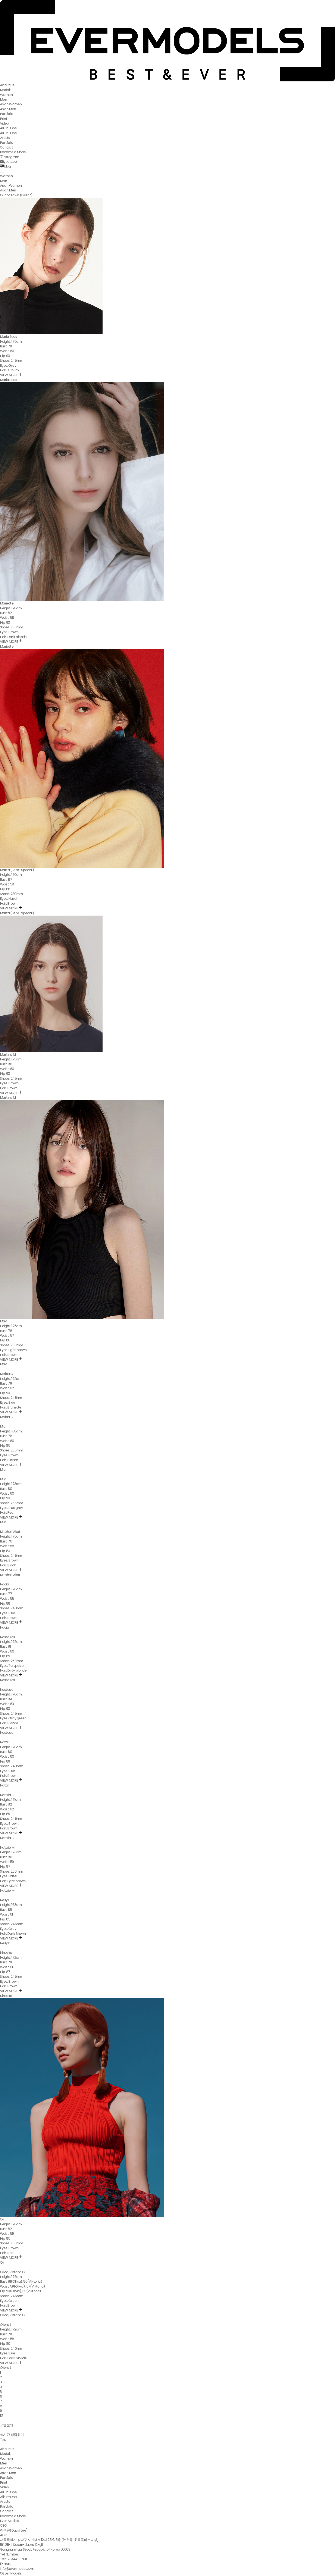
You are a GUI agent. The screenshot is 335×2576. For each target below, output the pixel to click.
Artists (5, 137)
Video (4, 123)
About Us (7, 85)
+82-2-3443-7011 (13, 2559)
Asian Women (11, 104)
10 (1, 2415)
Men (3, 99)
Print (3, 118)
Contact (6, 147)
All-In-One (8, 128)
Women (6, 94)
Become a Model (13, 152)
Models (5, 89)
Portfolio (6, 113)
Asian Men (8, 109)
